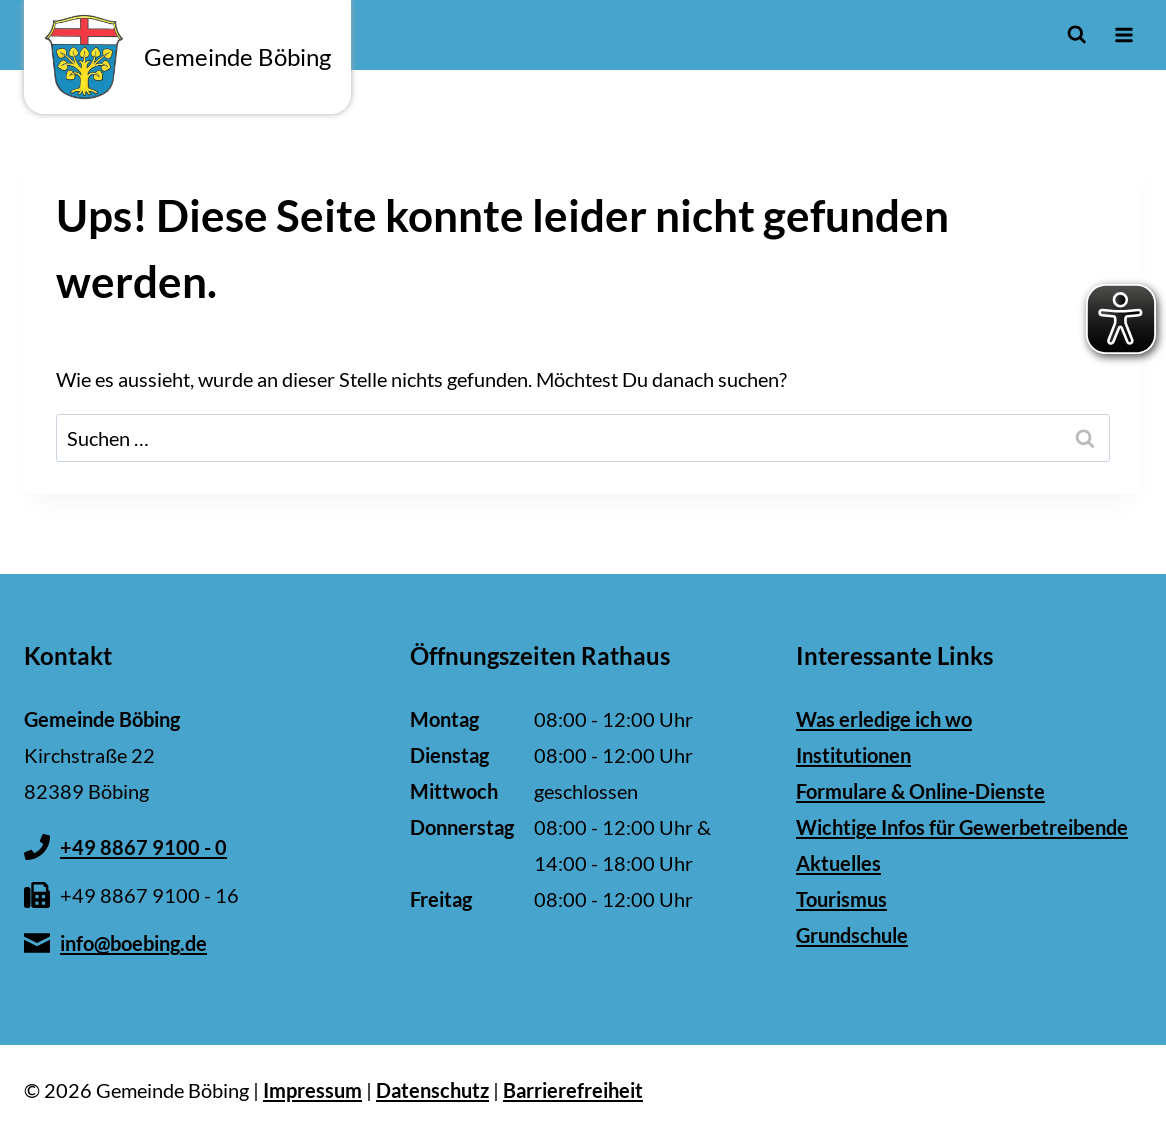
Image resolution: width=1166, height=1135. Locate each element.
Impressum (312, 1090)
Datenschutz (432, 1090)
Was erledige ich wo (884, 719)
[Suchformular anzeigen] (1076, 34)
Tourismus (841, 899)
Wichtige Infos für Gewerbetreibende (962, 827)
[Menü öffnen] (1123, 34)
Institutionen (853, 755)
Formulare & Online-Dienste (920, 791)
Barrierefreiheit (573, 1090)
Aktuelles (838, 863)
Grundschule (852, 935)
